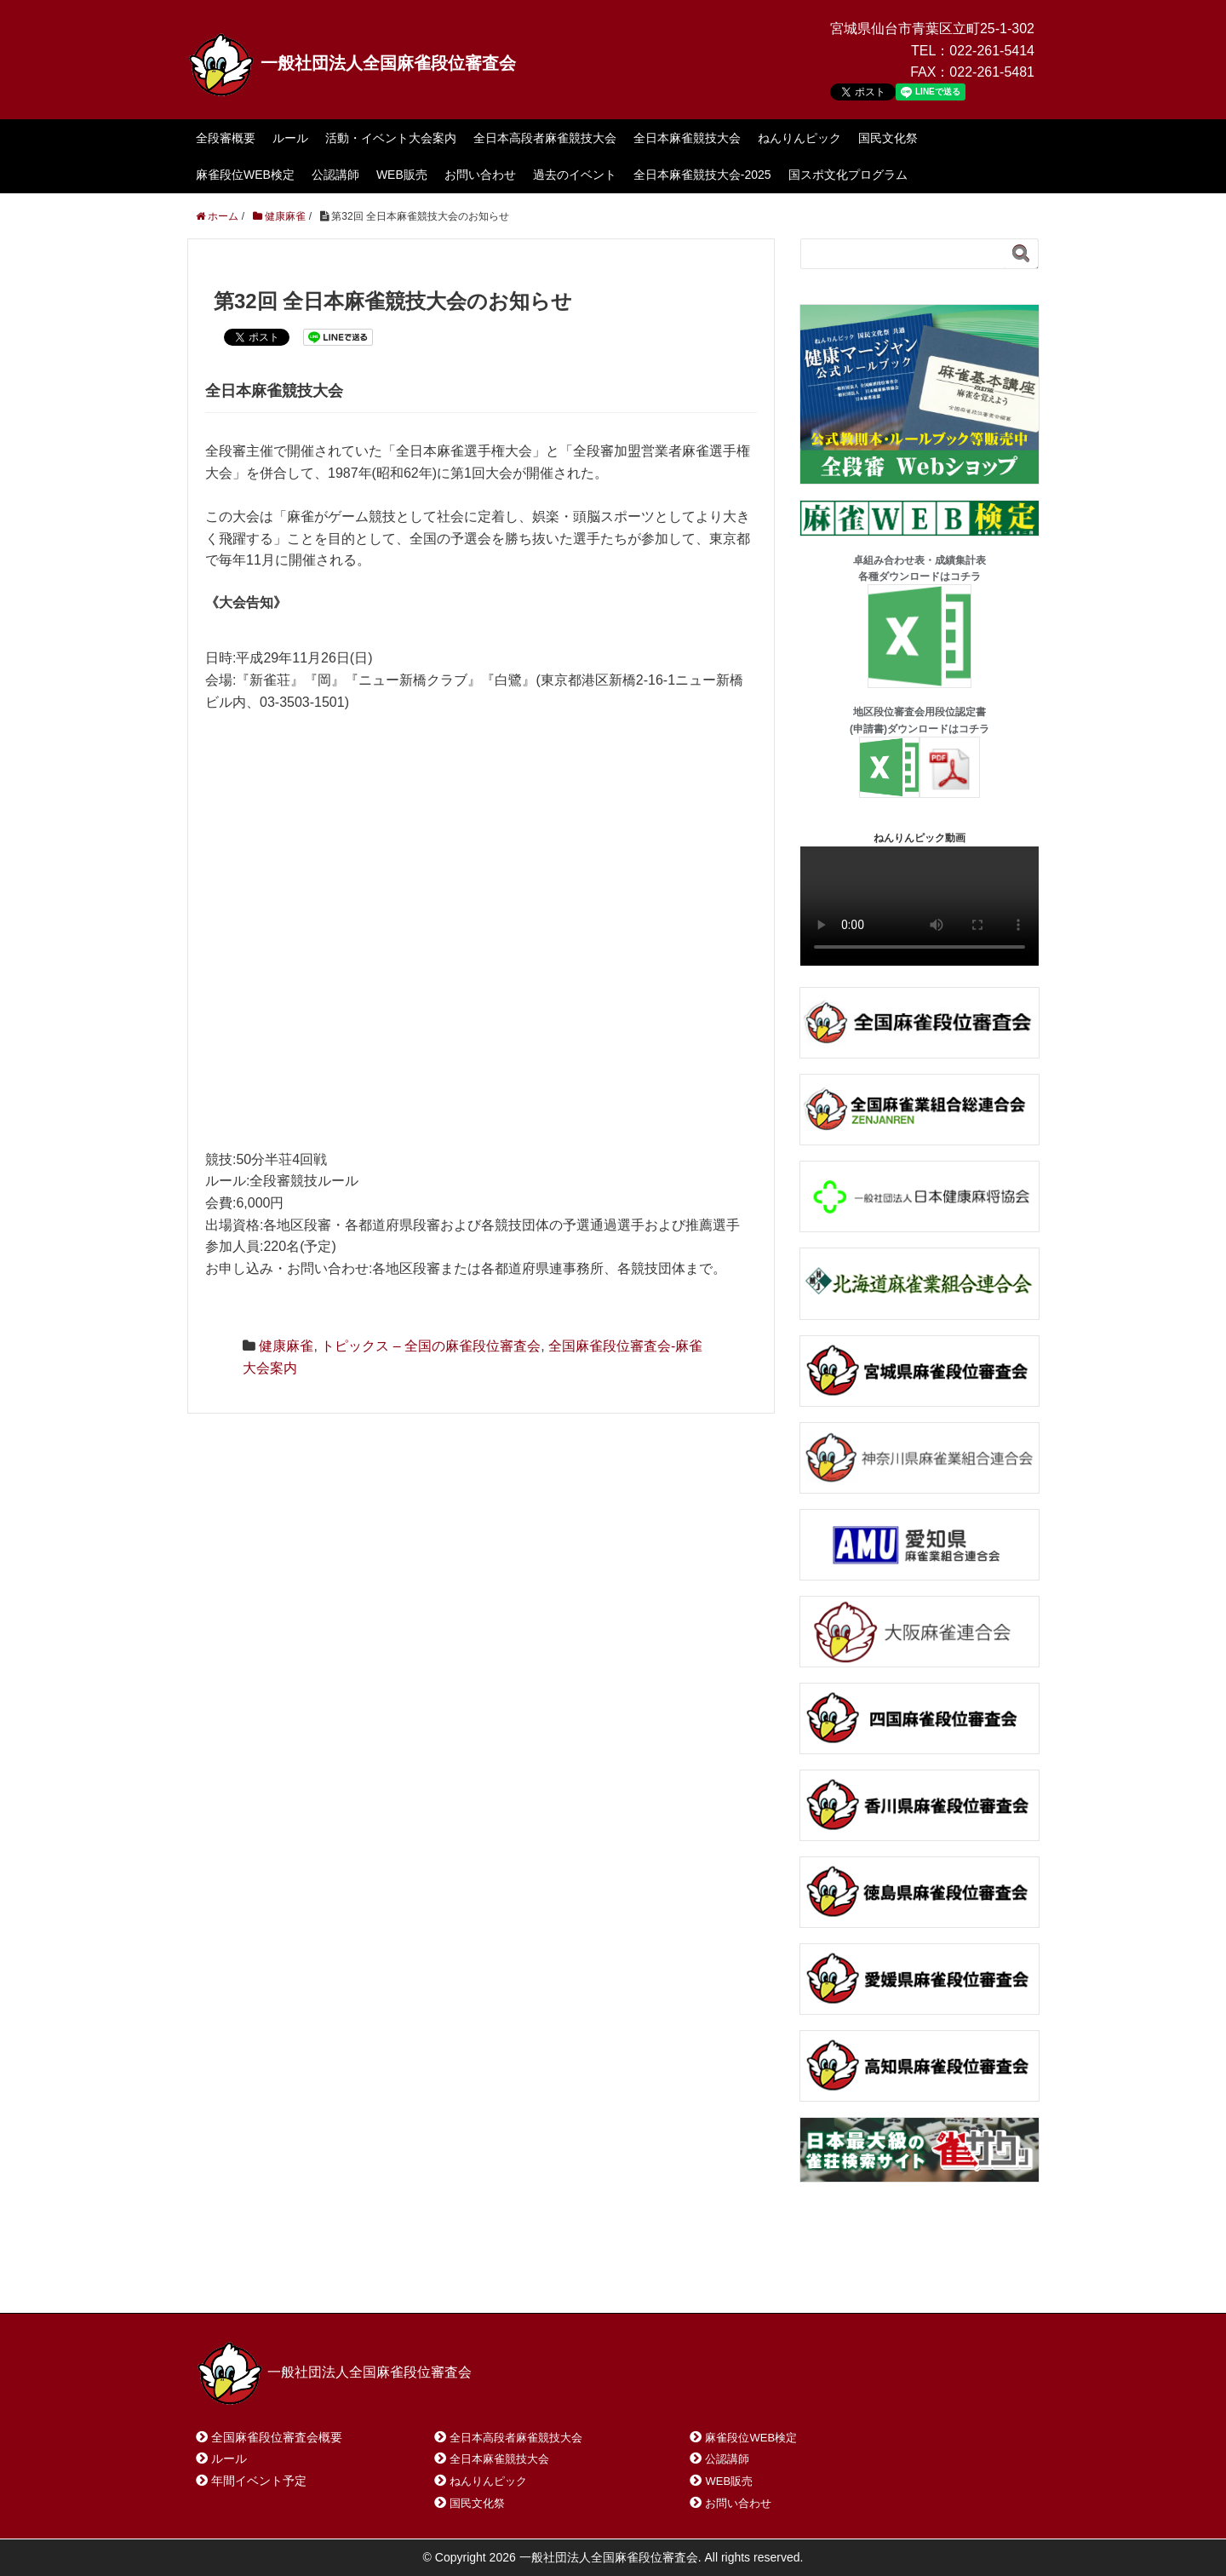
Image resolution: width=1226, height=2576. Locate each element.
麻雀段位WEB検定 (245, 174)
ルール (290, 138)
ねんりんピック (799, 138)
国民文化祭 (888, 138)
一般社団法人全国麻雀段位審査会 (351, 63)
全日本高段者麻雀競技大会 (544, 138)
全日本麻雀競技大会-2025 (702, 174)
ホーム (237, 2277)
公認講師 (335, 174)
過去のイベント (574, 174)
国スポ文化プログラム (848, 174)
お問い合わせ (480, 174)
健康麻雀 (286, 1346)
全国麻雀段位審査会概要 (276, 2437)
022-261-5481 (991, 72)
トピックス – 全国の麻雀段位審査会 (431, 1346)
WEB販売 (401, 174)
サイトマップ (442, 2277)
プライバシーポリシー (575, 2277)
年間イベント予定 (258, 2480)
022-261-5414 (991, 50)
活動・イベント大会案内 (390, 138)
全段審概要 (225, 138)
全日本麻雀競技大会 (687, 138)
